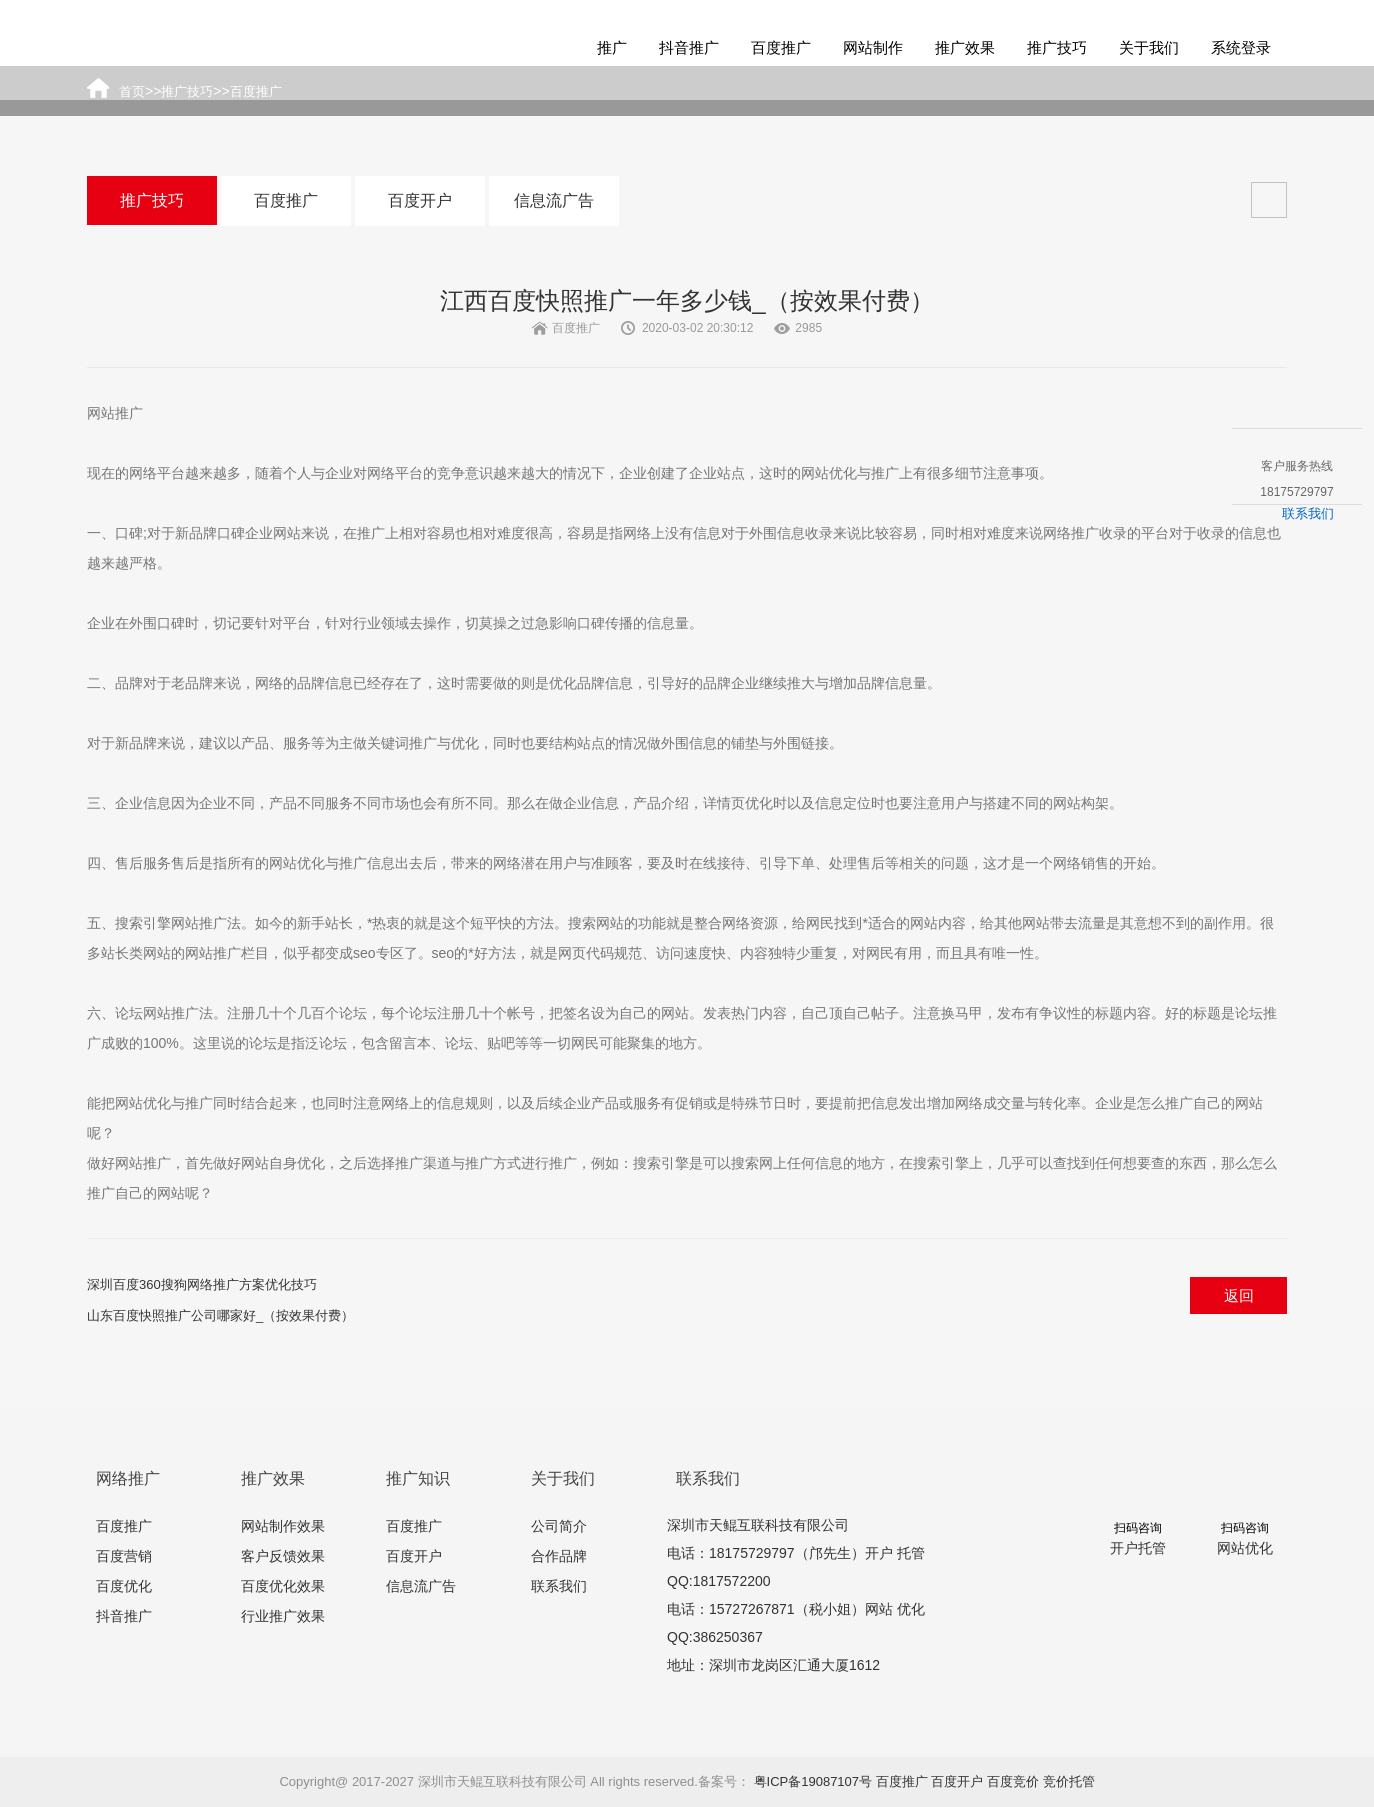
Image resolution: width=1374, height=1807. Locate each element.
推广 (612, 47)
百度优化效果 (283, 1586)
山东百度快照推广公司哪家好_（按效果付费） (220, 1315)
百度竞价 (1013, 1781)
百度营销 (124, 1556)
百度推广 (781, 47)
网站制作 (873, 47)
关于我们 (1149, 47)
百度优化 (124, 1586)
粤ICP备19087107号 (813, 1781)
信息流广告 (554, 200)
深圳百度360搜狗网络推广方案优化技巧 (202, 1284)
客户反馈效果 (283, 1556)
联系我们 (559, 1586)
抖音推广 (689, 47)
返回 (1239, 1295)
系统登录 (1241, 47)
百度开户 (420, 200)
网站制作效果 (283, 1526)
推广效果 (965, 47)
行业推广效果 (283, 1616)
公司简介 (559, 1526)
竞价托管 (1069, 1781)
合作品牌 (559, 1556)
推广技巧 (1057, 47)
